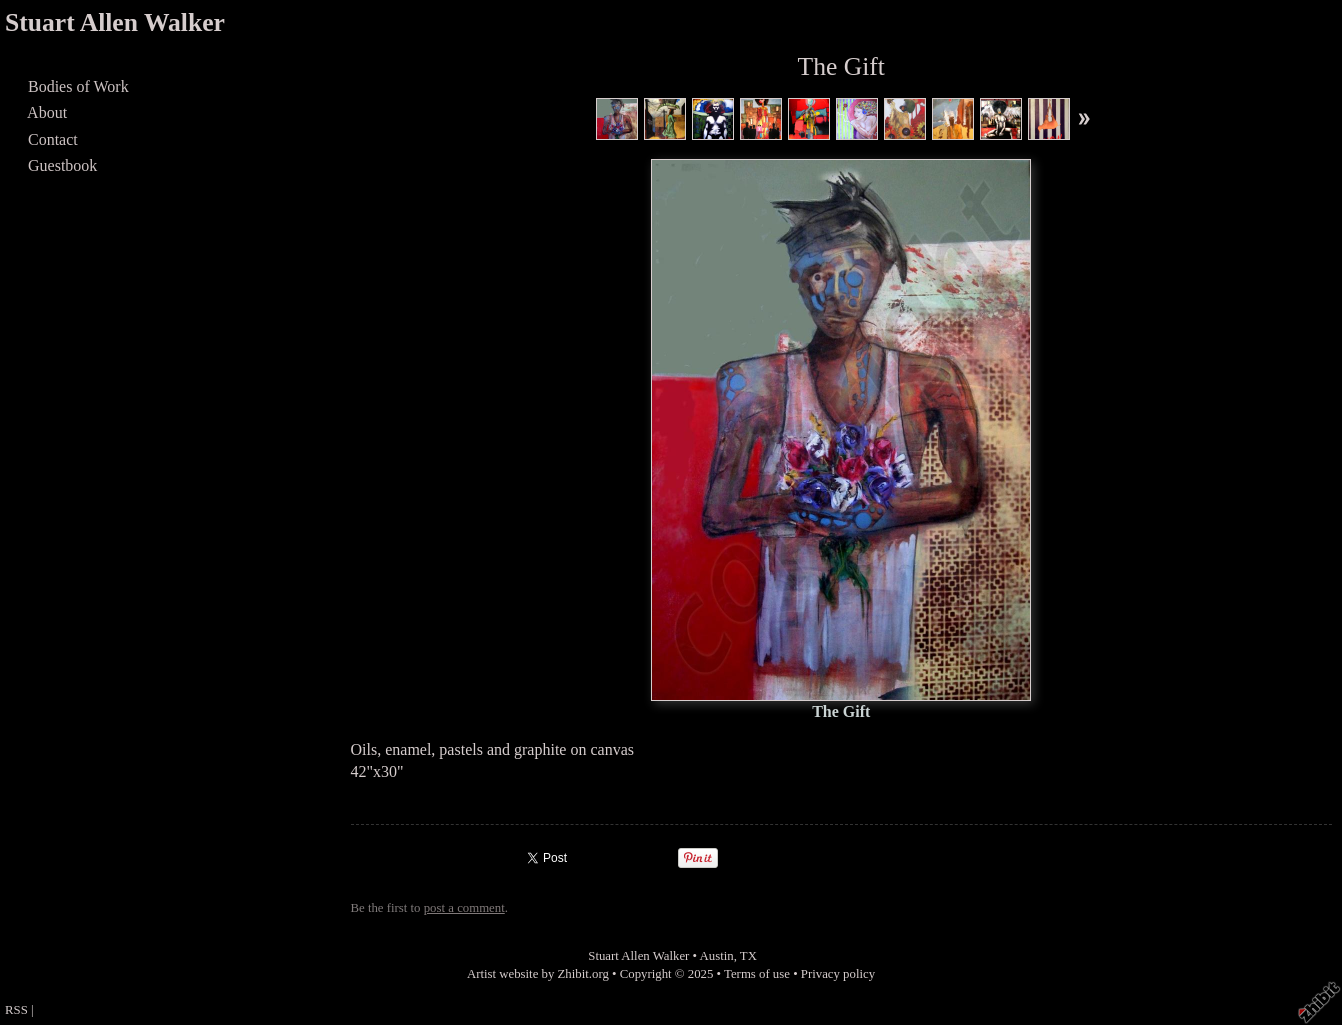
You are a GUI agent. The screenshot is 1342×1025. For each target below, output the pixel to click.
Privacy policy (838, 974)
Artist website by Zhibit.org (538, 974)
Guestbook (62, 165)
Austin (717, 956)
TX (748, 956)
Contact (53, 139)
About (47, 112)
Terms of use (757, 974)
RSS (16, 1010)
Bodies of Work (78, 86)
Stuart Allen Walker (115, 22)
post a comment (464, 908)
